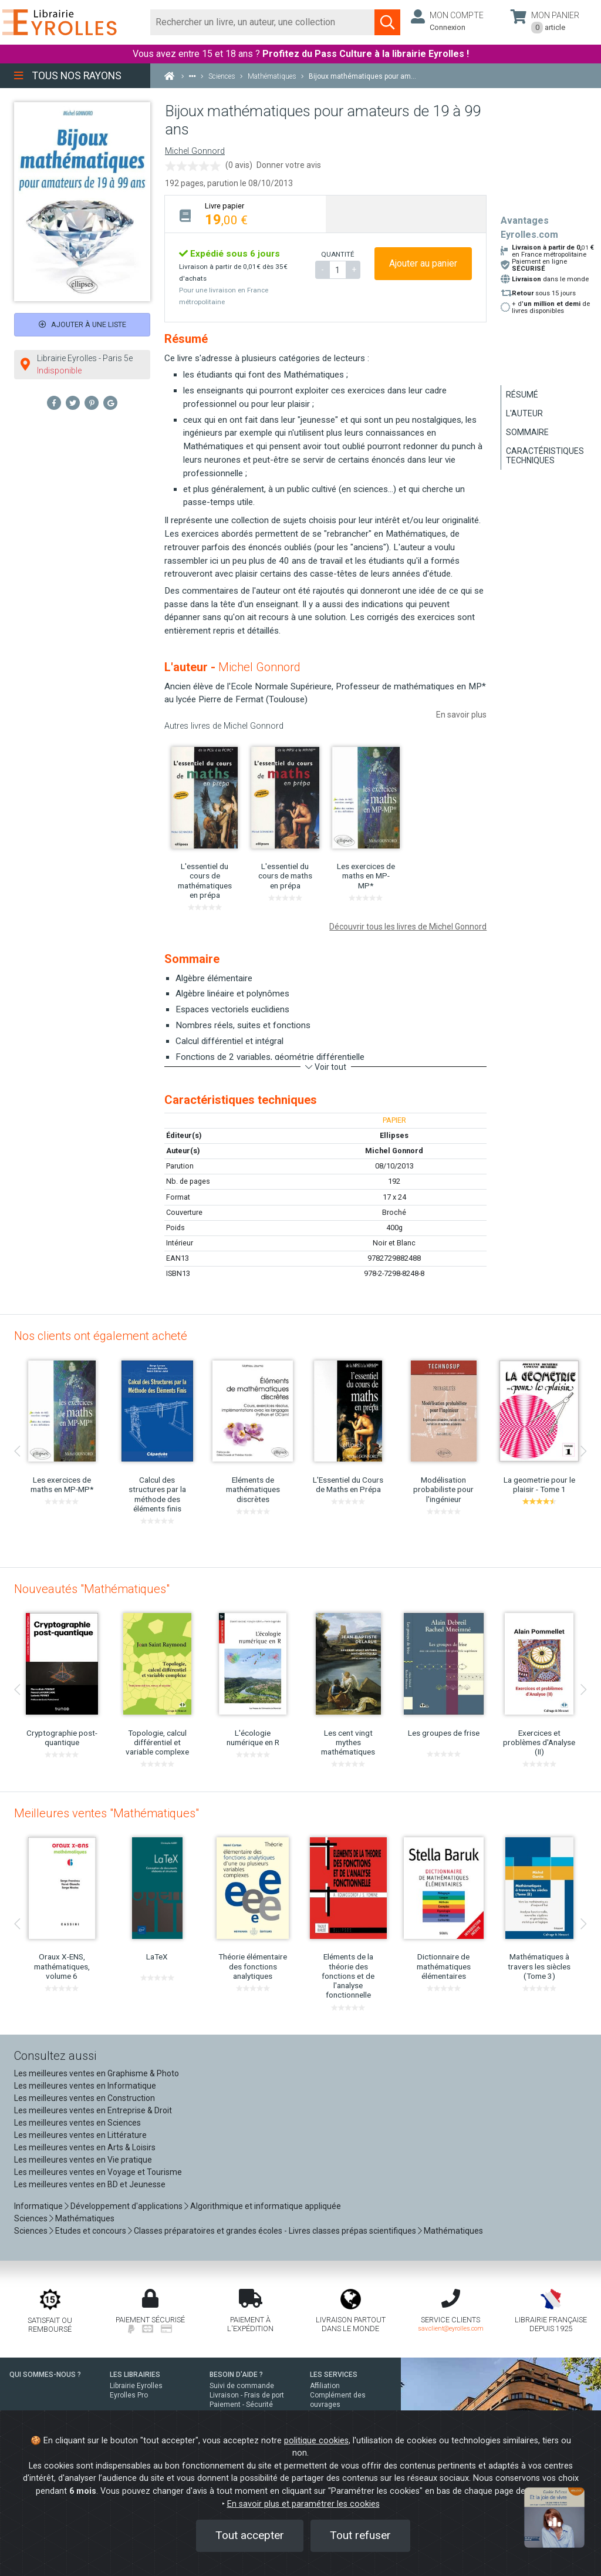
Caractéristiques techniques (545, 455)
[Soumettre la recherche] (387, 22)
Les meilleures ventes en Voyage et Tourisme (98, 2172)
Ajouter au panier (423, 263)
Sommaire (527, 432)
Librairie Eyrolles (136, 2386)
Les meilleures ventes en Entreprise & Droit (93, 2110)
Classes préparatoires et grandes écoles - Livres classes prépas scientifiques (275, 2230)
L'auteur (524, 413)
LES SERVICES (333, 2374)
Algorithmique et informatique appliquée (265, 2206)
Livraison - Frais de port (247, 2395)
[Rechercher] (262, 22)
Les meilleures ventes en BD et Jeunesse (90, 2184)
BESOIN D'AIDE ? (236, 2374)
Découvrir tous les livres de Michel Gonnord (408, 926)
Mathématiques (84, 2218)
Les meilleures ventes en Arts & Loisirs (85, 2147)
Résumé (522, 394)
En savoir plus (461, 714)
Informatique (38, 2206)
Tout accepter (249, 2535)
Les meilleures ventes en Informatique (85, 2085)
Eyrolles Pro (129, 2395)
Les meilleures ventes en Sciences (77, 2122)
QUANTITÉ (337, 254)
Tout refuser (360, 2535)
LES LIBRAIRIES (135, 2374)
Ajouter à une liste (82, 324)
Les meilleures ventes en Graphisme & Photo (96, 2073)
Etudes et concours (90, 2230)
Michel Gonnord (195, 151)
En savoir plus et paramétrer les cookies (303, 2504)
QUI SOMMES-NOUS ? (45, 2374)
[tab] (245, 214)
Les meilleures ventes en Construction (84, 2098)
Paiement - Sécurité (241, 2404)
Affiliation (325, 2386)
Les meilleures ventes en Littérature (80, 2135)
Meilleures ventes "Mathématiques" (106, 1813)
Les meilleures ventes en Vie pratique (83, 2159)
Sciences (31, 2218)
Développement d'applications (126, 2206)
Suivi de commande (242, 2386)
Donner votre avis (288, 165)
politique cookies (316, 2441)
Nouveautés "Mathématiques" (92, 1589)
